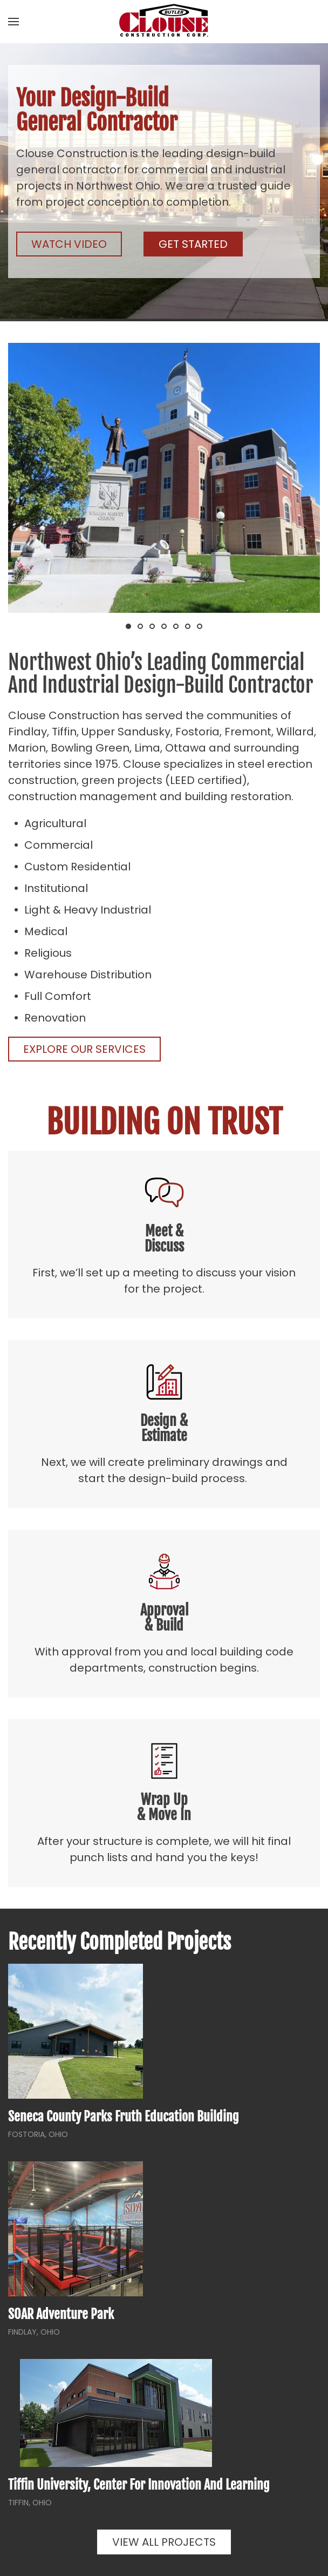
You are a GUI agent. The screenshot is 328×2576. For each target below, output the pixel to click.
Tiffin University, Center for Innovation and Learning (139, 2485)
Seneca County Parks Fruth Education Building (123, 2116)
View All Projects (164, 2542)
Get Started (193, 244)
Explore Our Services (84, 1049)
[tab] (128, 626)
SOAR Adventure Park (61, 2314)
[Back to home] (164, 21)
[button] (13, 21)
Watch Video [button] (69, 244)
